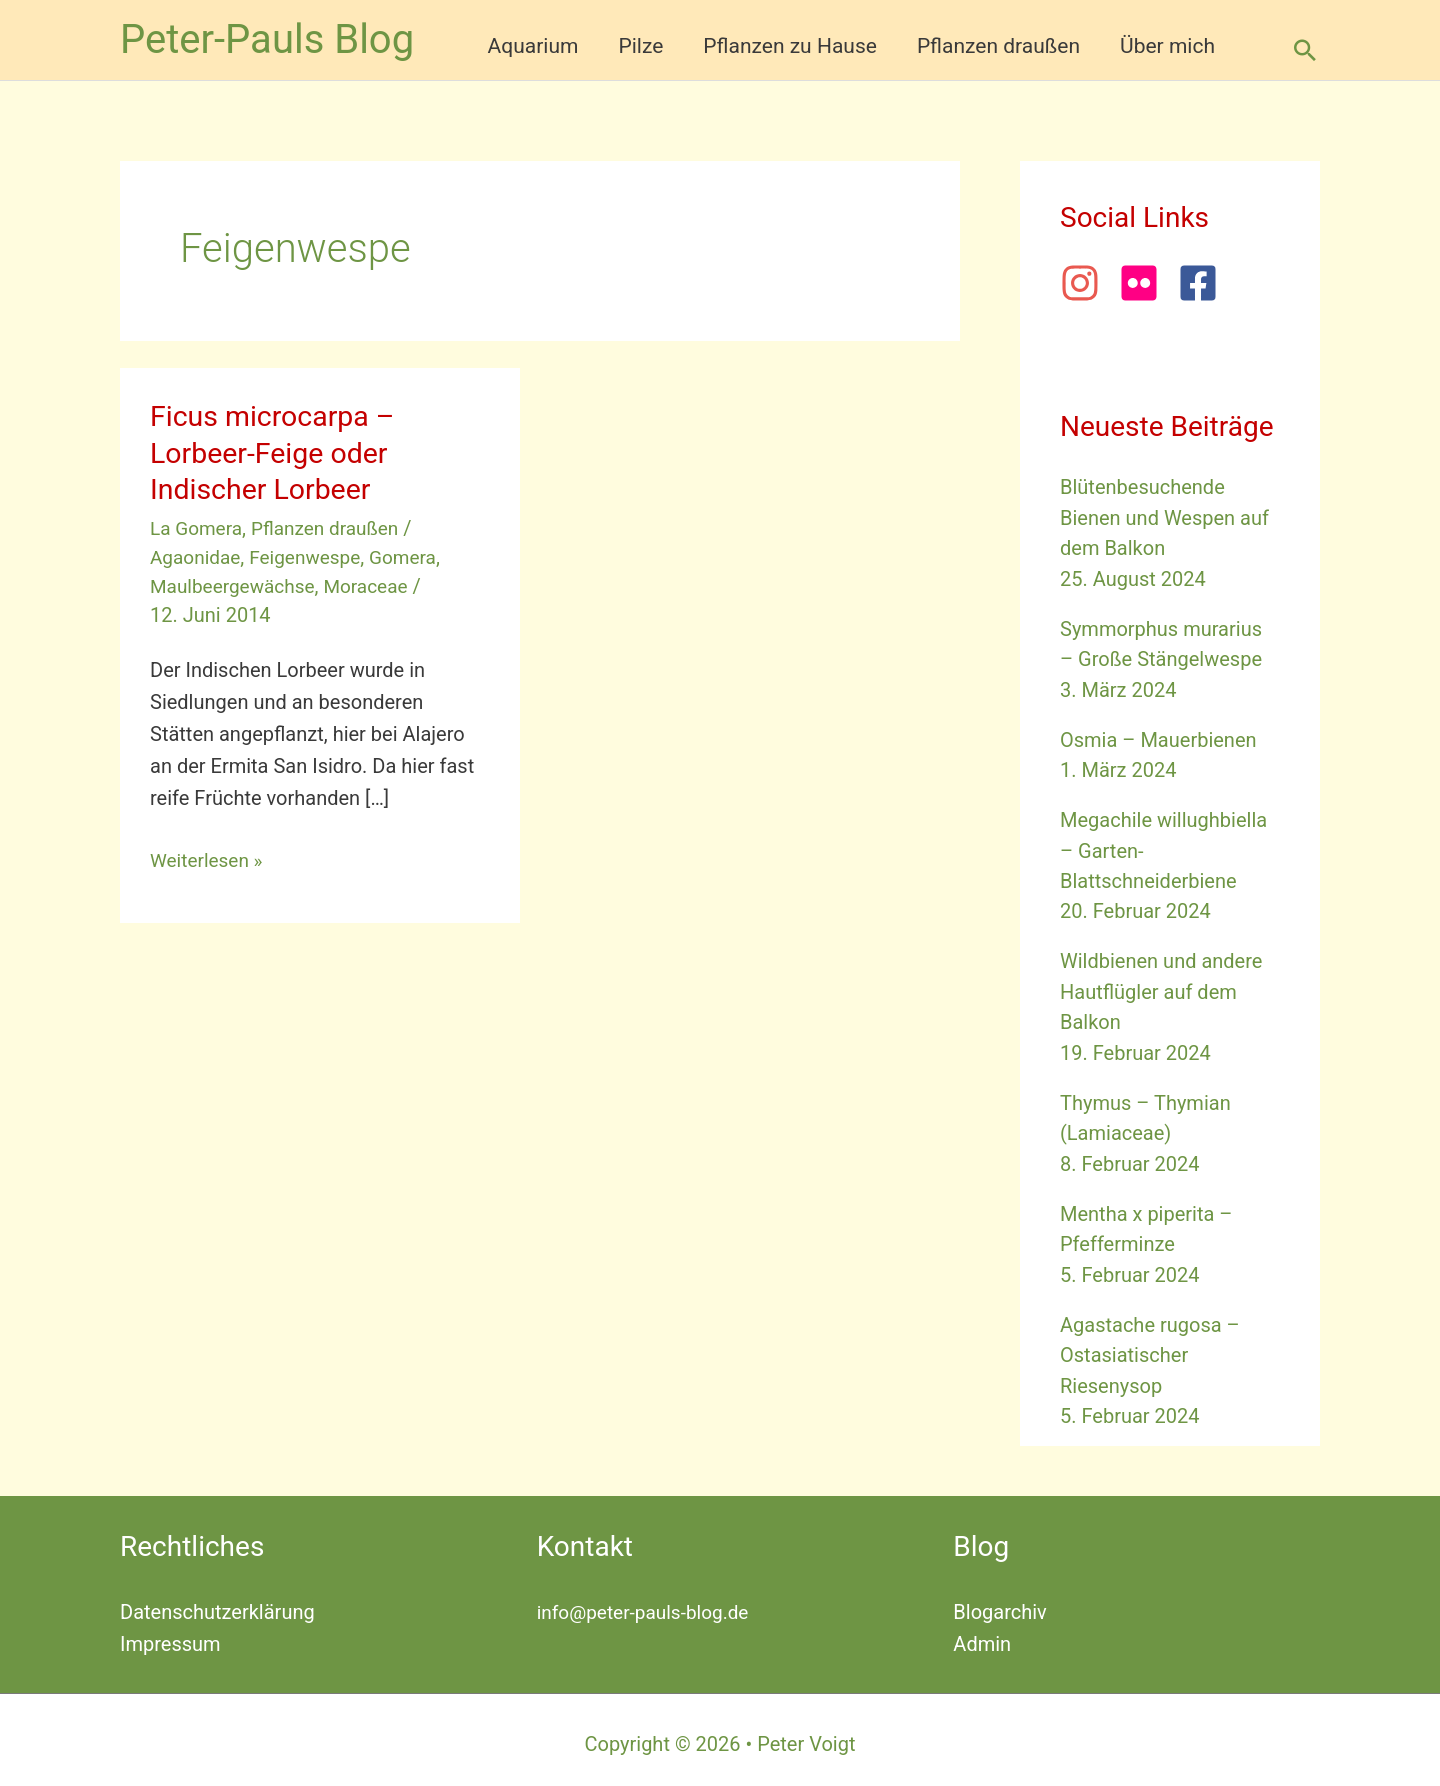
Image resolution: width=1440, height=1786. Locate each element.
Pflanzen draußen (333, 528)
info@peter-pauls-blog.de (648, 1604)
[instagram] (1087, 283)
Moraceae (376, 586)
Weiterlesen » (209, 860)
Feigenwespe (312, 557)
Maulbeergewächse (236, 586)
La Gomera (198, 528)
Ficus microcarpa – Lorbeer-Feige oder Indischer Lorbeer (279, 452)
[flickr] (1146, 283)
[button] (1305, 50)
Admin (982, 1636)
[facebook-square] (1204, 283)
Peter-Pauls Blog (267, 39)
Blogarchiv (999, 1604)
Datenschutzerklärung (217, 1604)
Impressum (170, 1636)
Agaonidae (197, 557)
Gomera (415, 557)
